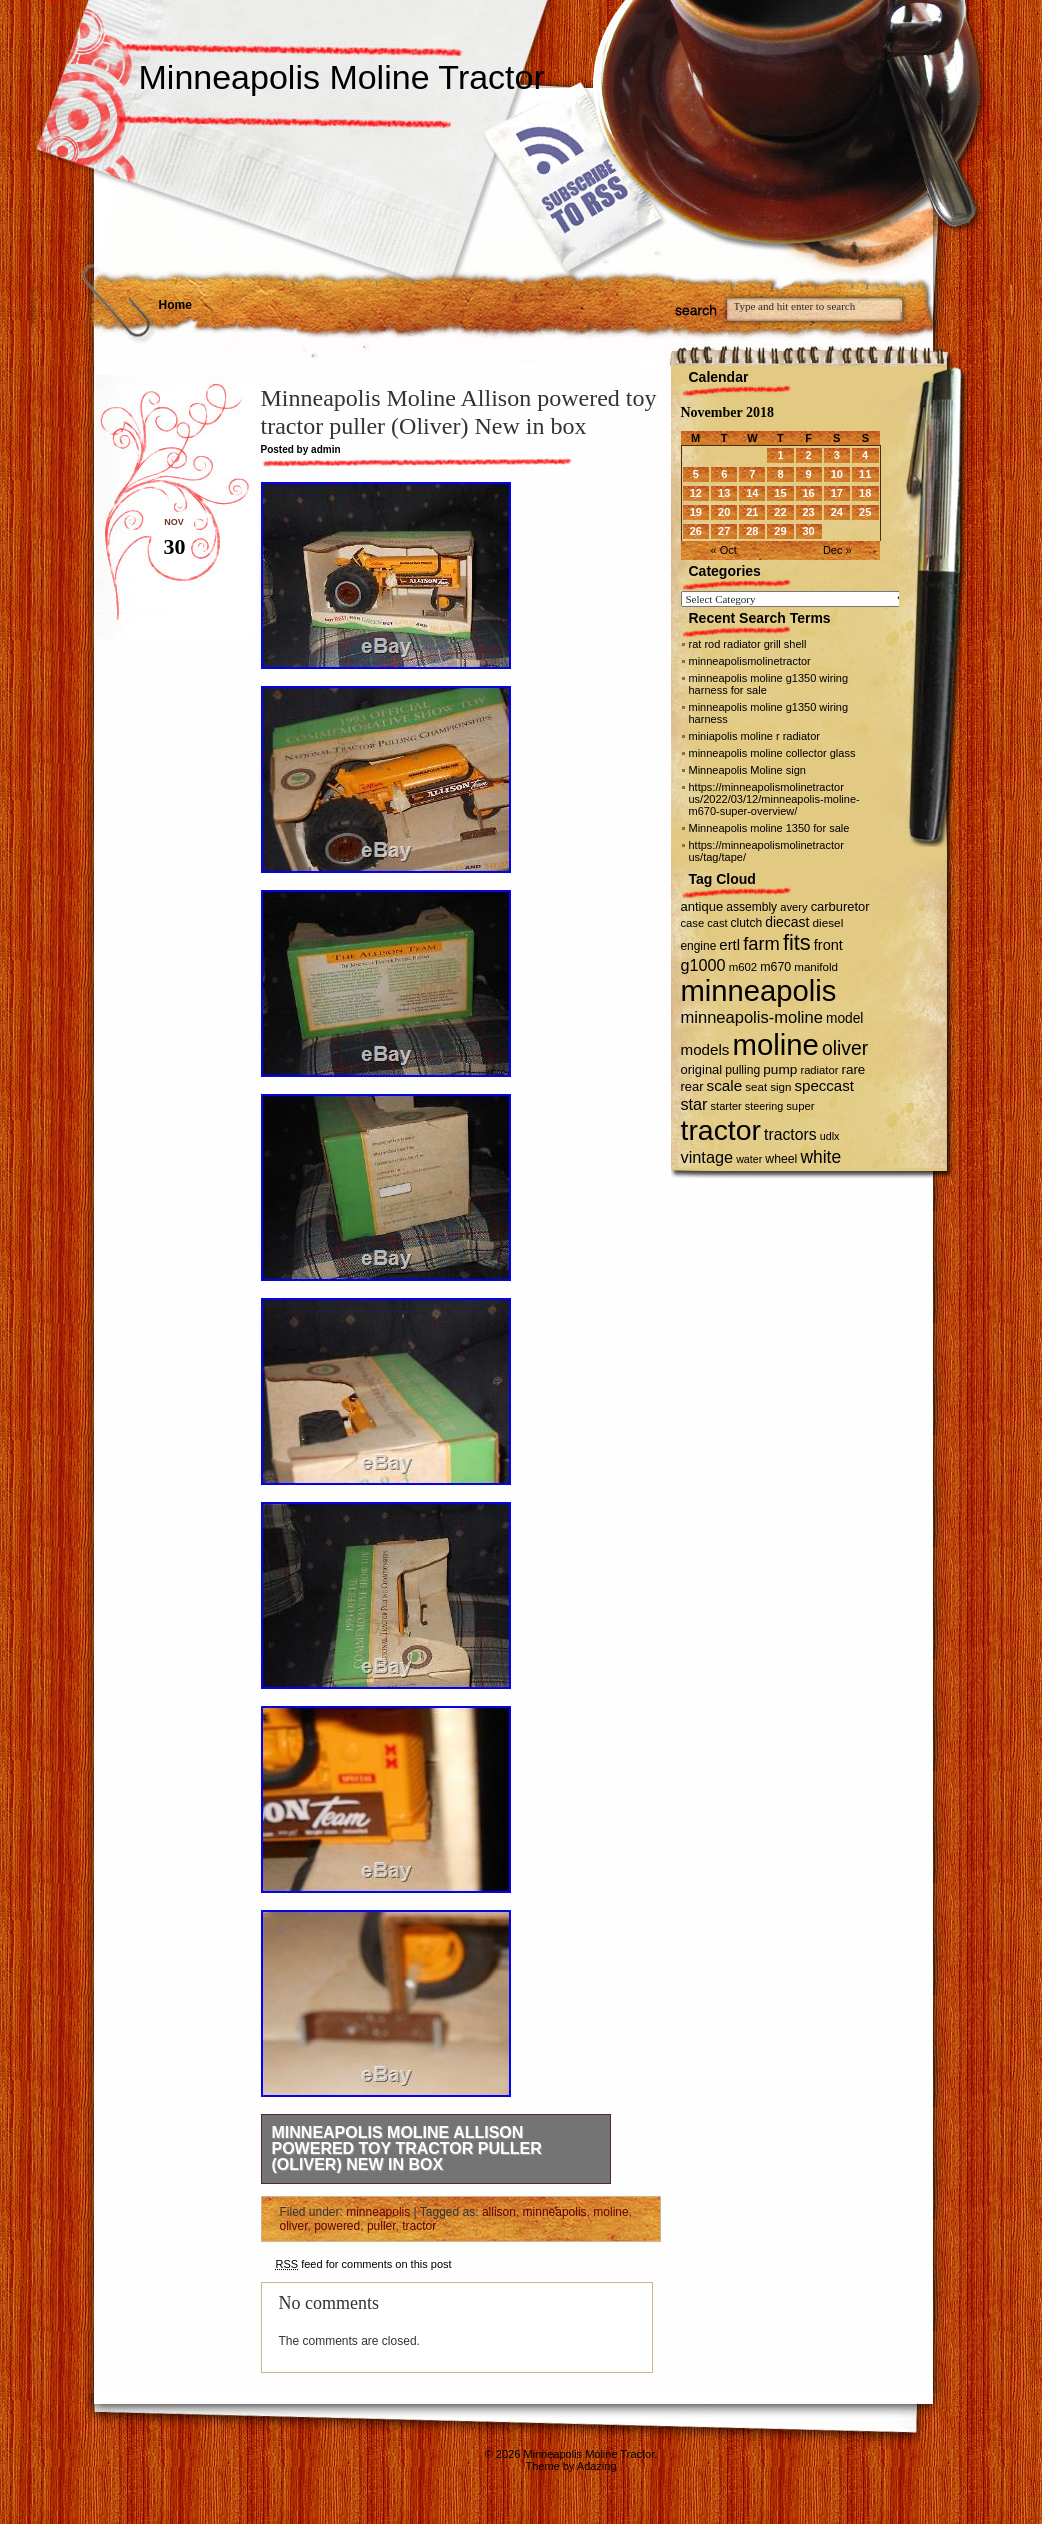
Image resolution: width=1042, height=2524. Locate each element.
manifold (816, 967)
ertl (729, 944)
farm (761, 943)
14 (752, 493)
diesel (828, 922)
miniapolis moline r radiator (754, 736)
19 (696, 512)
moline (610, 2212)
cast (717, 923)
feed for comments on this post (364, 2264)
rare (854, 1069)
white (820, 1157)
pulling (742, 1070)
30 (808, 531)
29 (780, 531)
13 (724, 493)
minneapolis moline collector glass (772, 753)
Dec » (837, 550)
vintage (707, 1157)
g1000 (703, 965)
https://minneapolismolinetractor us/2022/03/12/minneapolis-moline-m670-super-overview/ (774, 799)
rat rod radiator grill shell (748, 644)
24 (837, 512)
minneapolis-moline (752, 1017)
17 (837, 493)
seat (756, 1087)
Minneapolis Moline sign (747, 770)
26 (696, 531)
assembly (751, 907)
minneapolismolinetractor (750, 661)
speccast (824, 1085)
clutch (747, 923)
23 (808, 512)
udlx (830, 1136)
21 (752, 512)
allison (499, 2212)
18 (865, 493)
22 (780, 512)
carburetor (840, 906)
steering (764, 1106)
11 (865, 474)
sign (780, 1087)
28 (752, 531)
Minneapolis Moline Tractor (342, 77)
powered (337, 2226)
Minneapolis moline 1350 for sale (769, 828)
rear (692, 1086)
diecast (787, 922)
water (749, 1159)
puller (381, 2226)
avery (793, 907)
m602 (743, 967)
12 (696, 493)
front (828, 945)
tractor (419, 2226)
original (702, 1069)
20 (724, 512)
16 (808, 493)
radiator (819, 1070)
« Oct (724, 550)
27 (724, 531)
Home (175, 305)
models (705, 1049)
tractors (790, 1134)
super (800, 1106)
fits (797, 942)
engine (699, 946)
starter (726, 1106)
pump (780, 1069)
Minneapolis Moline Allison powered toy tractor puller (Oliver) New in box (407, 2148)
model (844, 1018)
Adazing (597, 2466)
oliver (294, 2226)
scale (725, 1085)
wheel (781, 1159)
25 (865, 512)
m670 (775, 967)
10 (837, 474)
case (693, 923)
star (694, 1104)
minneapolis (378, 2212)
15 (780, 493)
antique (702, 906)
